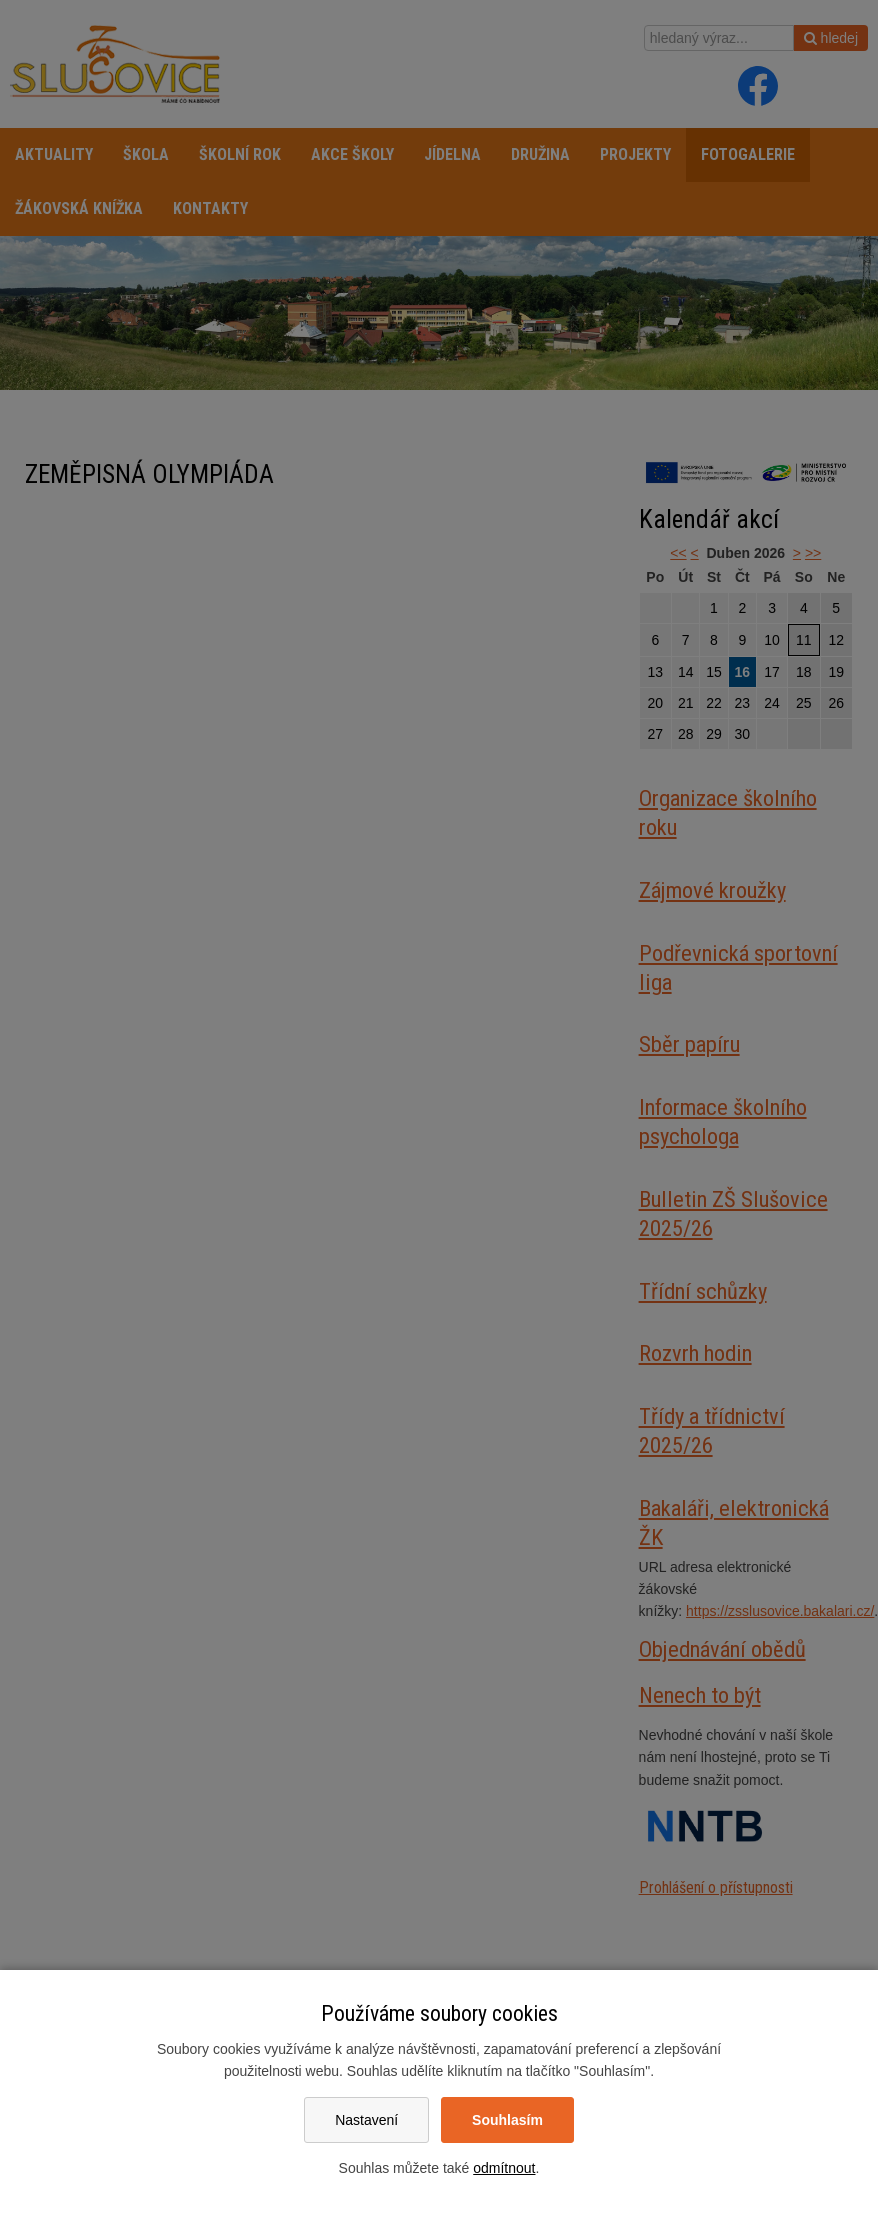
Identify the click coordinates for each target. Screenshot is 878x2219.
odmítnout (504, 2168)
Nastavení (366, 2120)
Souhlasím (507, 2120)
